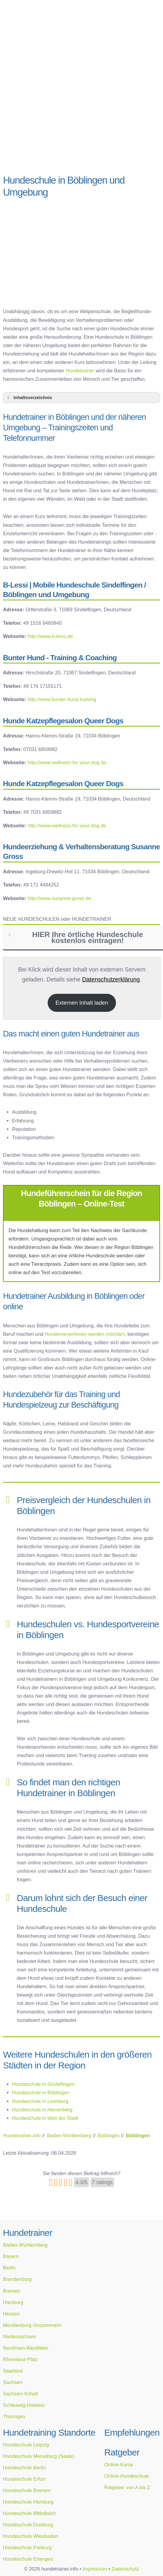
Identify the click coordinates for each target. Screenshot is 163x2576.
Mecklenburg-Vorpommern (32, 2325)
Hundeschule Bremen (27, 2490)
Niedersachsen (19, 2336)
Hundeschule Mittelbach (29, 2513)
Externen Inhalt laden (81, 1003)
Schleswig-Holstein (24, 2405)
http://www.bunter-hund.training (62, 699)
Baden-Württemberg (25, 2245)
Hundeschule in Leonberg (40, 2101)
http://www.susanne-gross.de (59, 898)
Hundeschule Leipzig (26, 2444)
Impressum (95, 2568)
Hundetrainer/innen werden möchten (85, 1334)
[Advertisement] (81, 123)
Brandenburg (17, 2279)
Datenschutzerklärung (111, 979)
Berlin (9, 2267)
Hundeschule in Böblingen (41, 2092)
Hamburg (13, 2302)
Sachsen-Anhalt (20, 2393)
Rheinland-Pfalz (20, 2359)
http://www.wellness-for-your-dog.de (67, 762)
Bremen (11, 2291)
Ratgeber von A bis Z (127, 2487)
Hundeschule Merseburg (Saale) (38, 2456)
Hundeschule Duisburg (28, 2524)
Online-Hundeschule (126, 2476)
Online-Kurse (118, 2464)
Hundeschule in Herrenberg (42, 2109)
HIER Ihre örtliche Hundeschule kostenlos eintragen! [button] (75, 937)
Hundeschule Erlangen (28, 2559)
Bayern (11, 2256)
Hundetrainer (80, 370)
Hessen (11, 2313)
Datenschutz (125, 2568)
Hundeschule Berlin (24, 2467)
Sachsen (12, 2382)
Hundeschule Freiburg (27, 2547)
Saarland (13, 2370)
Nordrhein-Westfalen (25, 2348)
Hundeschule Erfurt (24, 2479)
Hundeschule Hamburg (28, 2501)
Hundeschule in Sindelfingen (43, 2084)
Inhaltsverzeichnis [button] (28, 398)
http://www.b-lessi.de (50, 636)
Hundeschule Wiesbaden (30, 2536)
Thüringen (14, 2416)
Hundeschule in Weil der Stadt (45, 2118)
